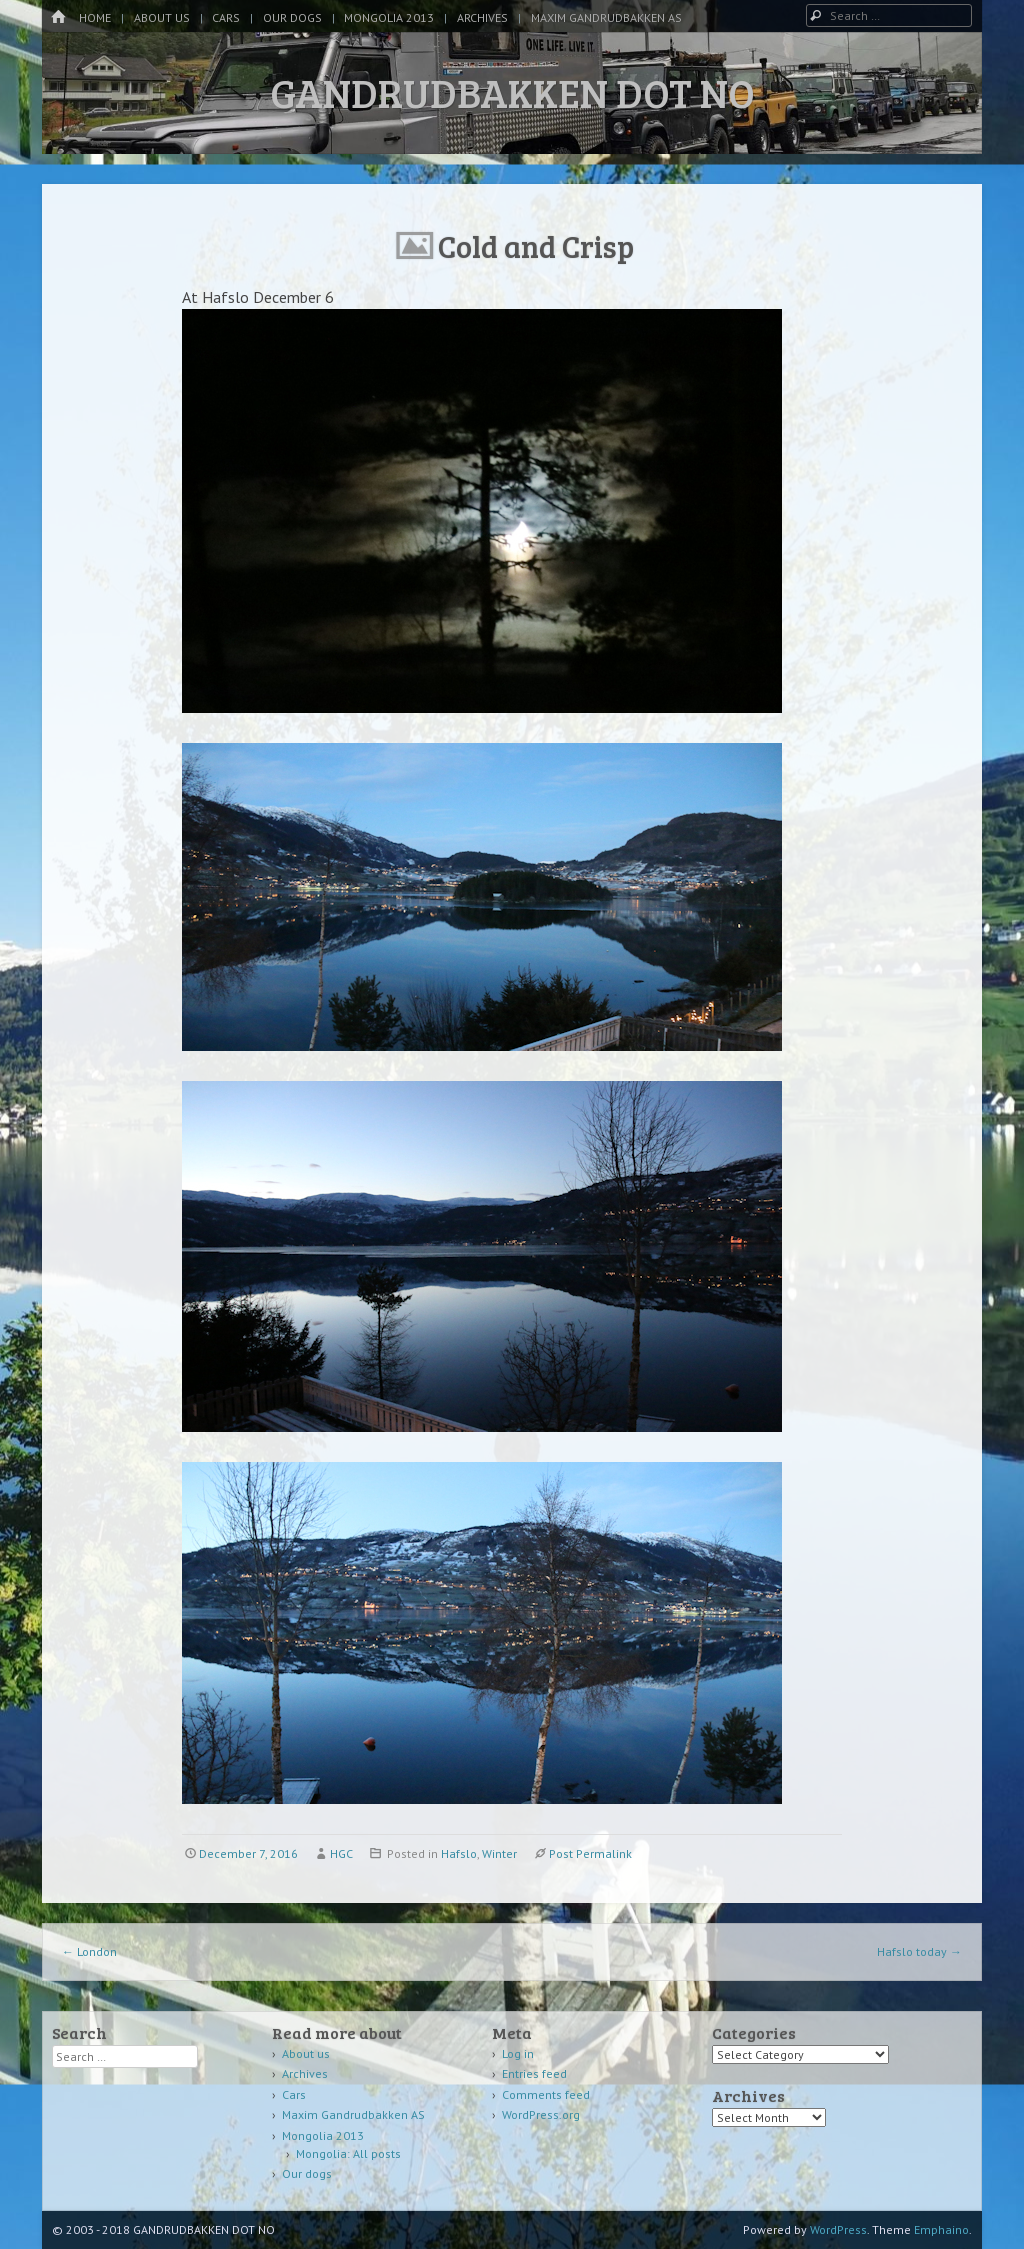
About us (162, 17)
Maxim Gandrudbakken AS (606, 17)
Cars (226, 17)
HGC (341, 1853)
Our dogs (292, 17)
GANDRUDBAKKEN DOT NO (512, 92)
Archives (482, 17)
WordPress (838, 2229)
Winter (499, 1853)
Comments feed (546, 2094)
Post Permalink (590, 1853)
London (89, 1951)
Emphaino (941, 2229)
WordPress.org (541, 2114)
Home (95, 17)
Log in (518, 2053)
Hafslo (459, 1853)
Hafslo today (919, 1951)
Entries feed (534, 2073)
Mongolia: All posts (348, 2153)
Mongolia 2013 (389, 17)
